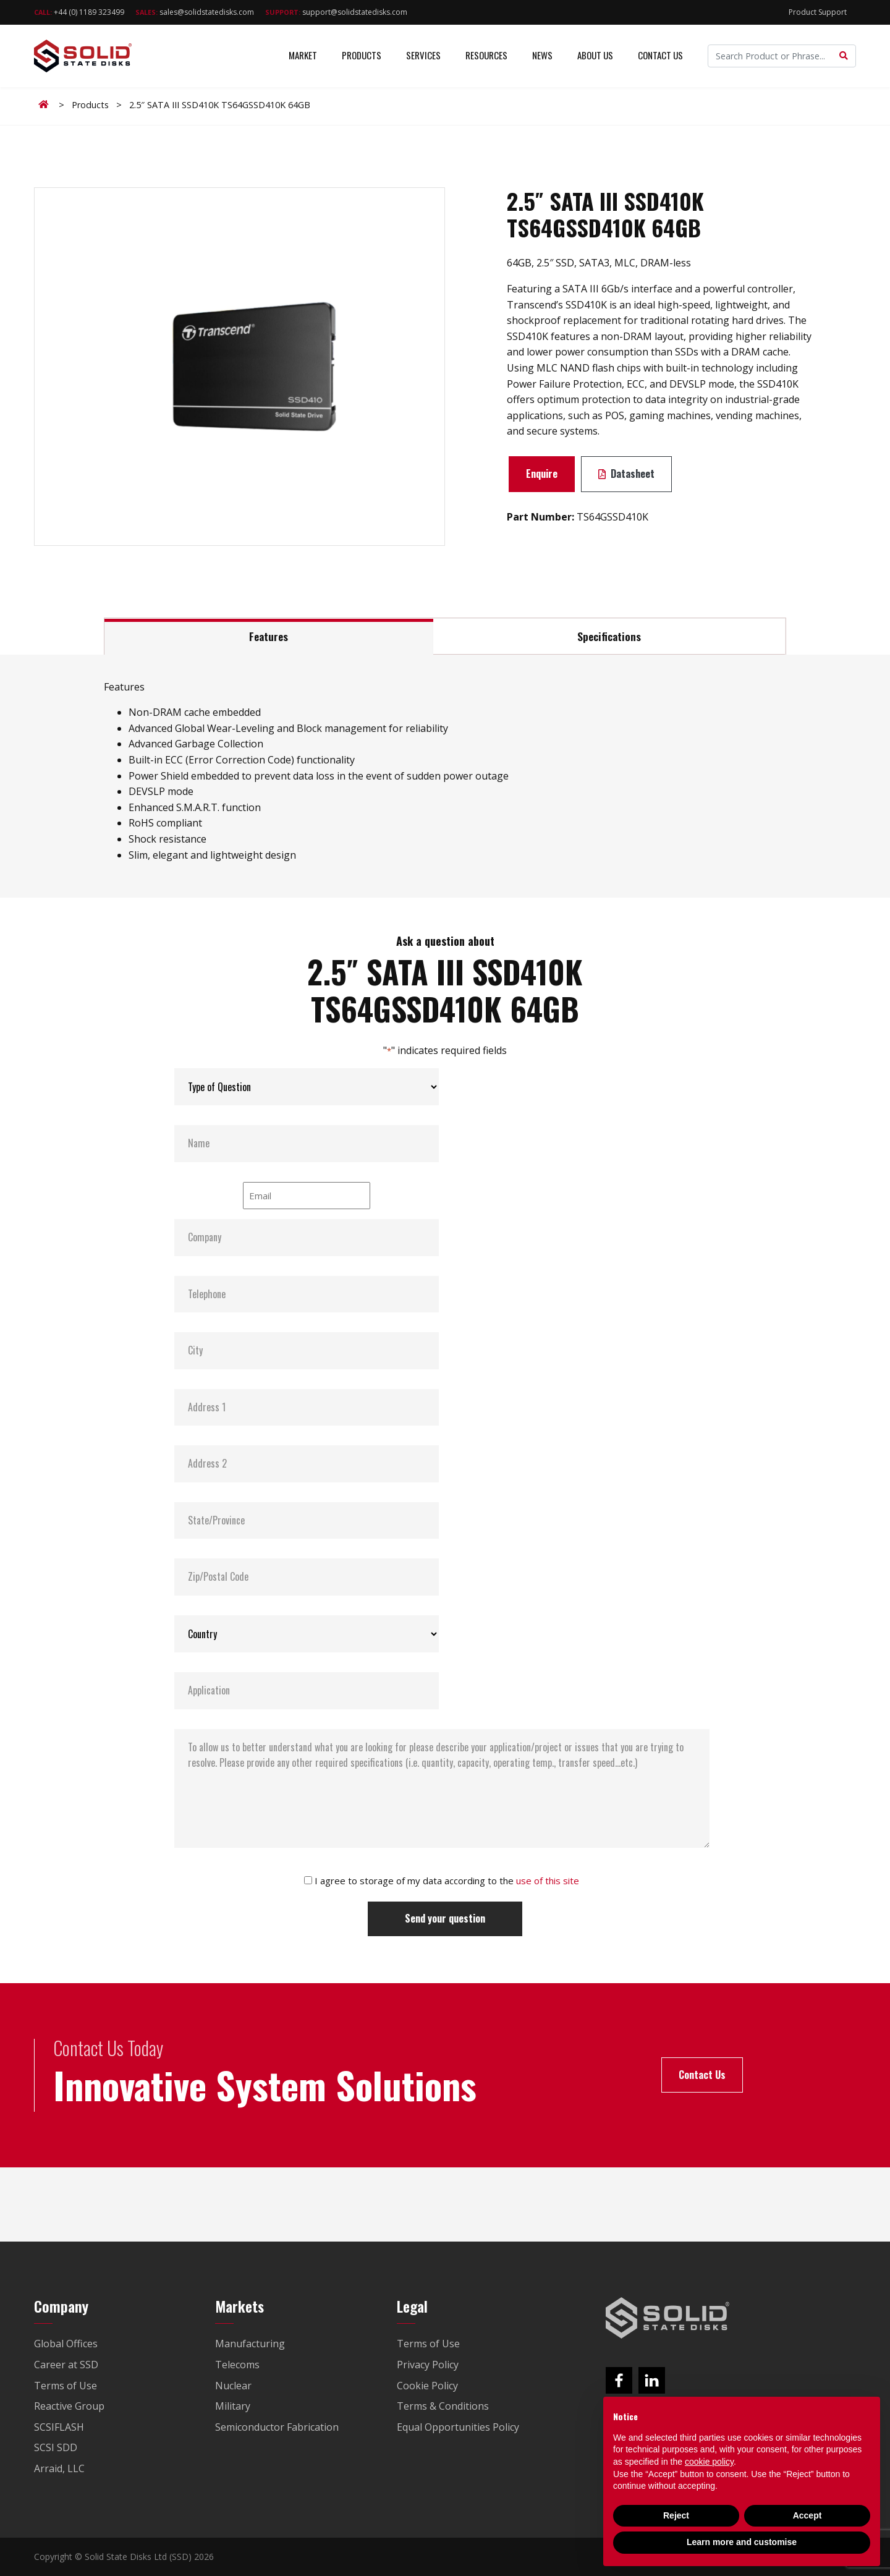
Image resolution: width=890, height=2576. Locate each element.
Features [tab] (268, 636)
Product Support (818, 12)
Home (45, 104)
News (542, 55)
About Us (595, 55)
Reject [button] (676, 2515)
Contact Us (660, 55)
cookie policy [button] (709, 2462)
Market (303, 55)
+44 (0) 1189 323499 (79, 12)
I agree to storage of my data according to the (447, 1880)
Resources (486, 55)
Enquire (541, 473)
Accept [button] (807, 2515)
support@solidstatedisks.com (336, 12)
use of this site (547, 1880)
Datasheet (626, 473)
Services (423, 55)
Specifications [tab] (609, 636)
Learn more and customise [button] (742, 2542)
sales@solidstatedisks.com (194, 12)
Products (361, 55)
